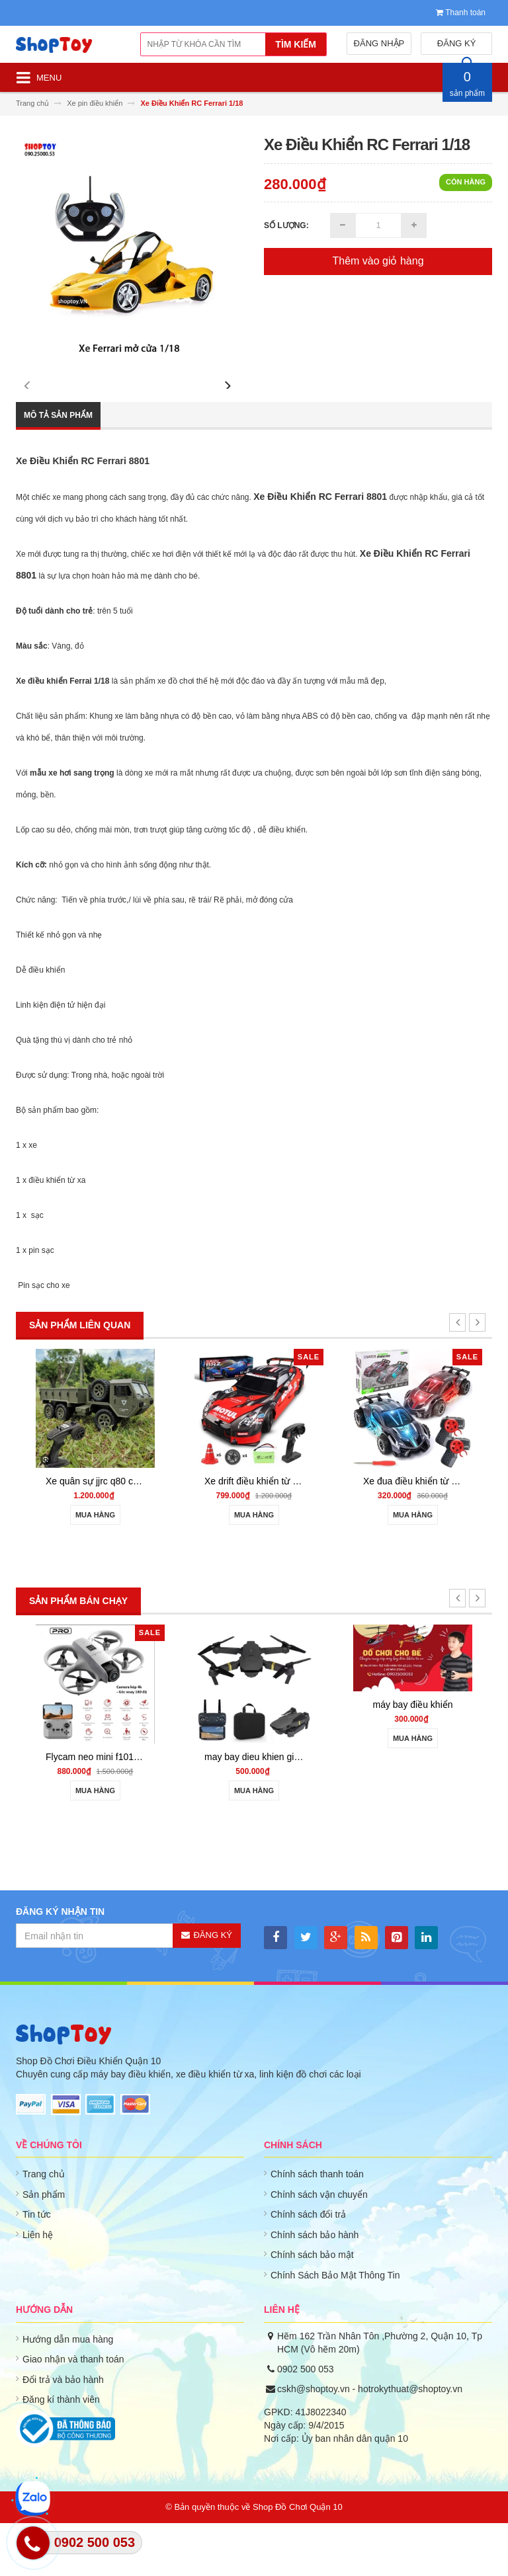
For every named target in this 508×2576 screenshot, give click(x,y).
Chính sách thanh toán (317, 2227)
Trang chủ (43, 2227)
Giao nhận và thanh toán (73, 2412)
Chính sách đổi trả (308, 2267)
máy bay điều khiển (412, 1757)
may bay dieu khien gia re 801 (266, 1809)
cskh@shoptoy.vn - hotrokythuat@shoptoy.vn (369, 2441)
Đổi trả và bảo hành (63, 2432)
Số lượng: (286, 225)
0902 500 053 (305, 2422)
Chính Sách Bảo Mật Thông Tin (335, 2328)
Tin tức (36, 2267)
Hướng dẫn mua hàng (67, 2392)
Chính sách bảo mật (312, 2307)
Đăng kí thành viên (61, 2452)
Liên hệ (37, 2287)
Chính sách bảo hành (315, 2287)
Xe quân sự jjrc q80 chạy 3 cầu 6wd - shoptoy (139, 1534)
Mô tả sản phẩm (58, 468)
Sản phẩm (43, 2247)
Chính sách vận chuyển (319, 2247)
